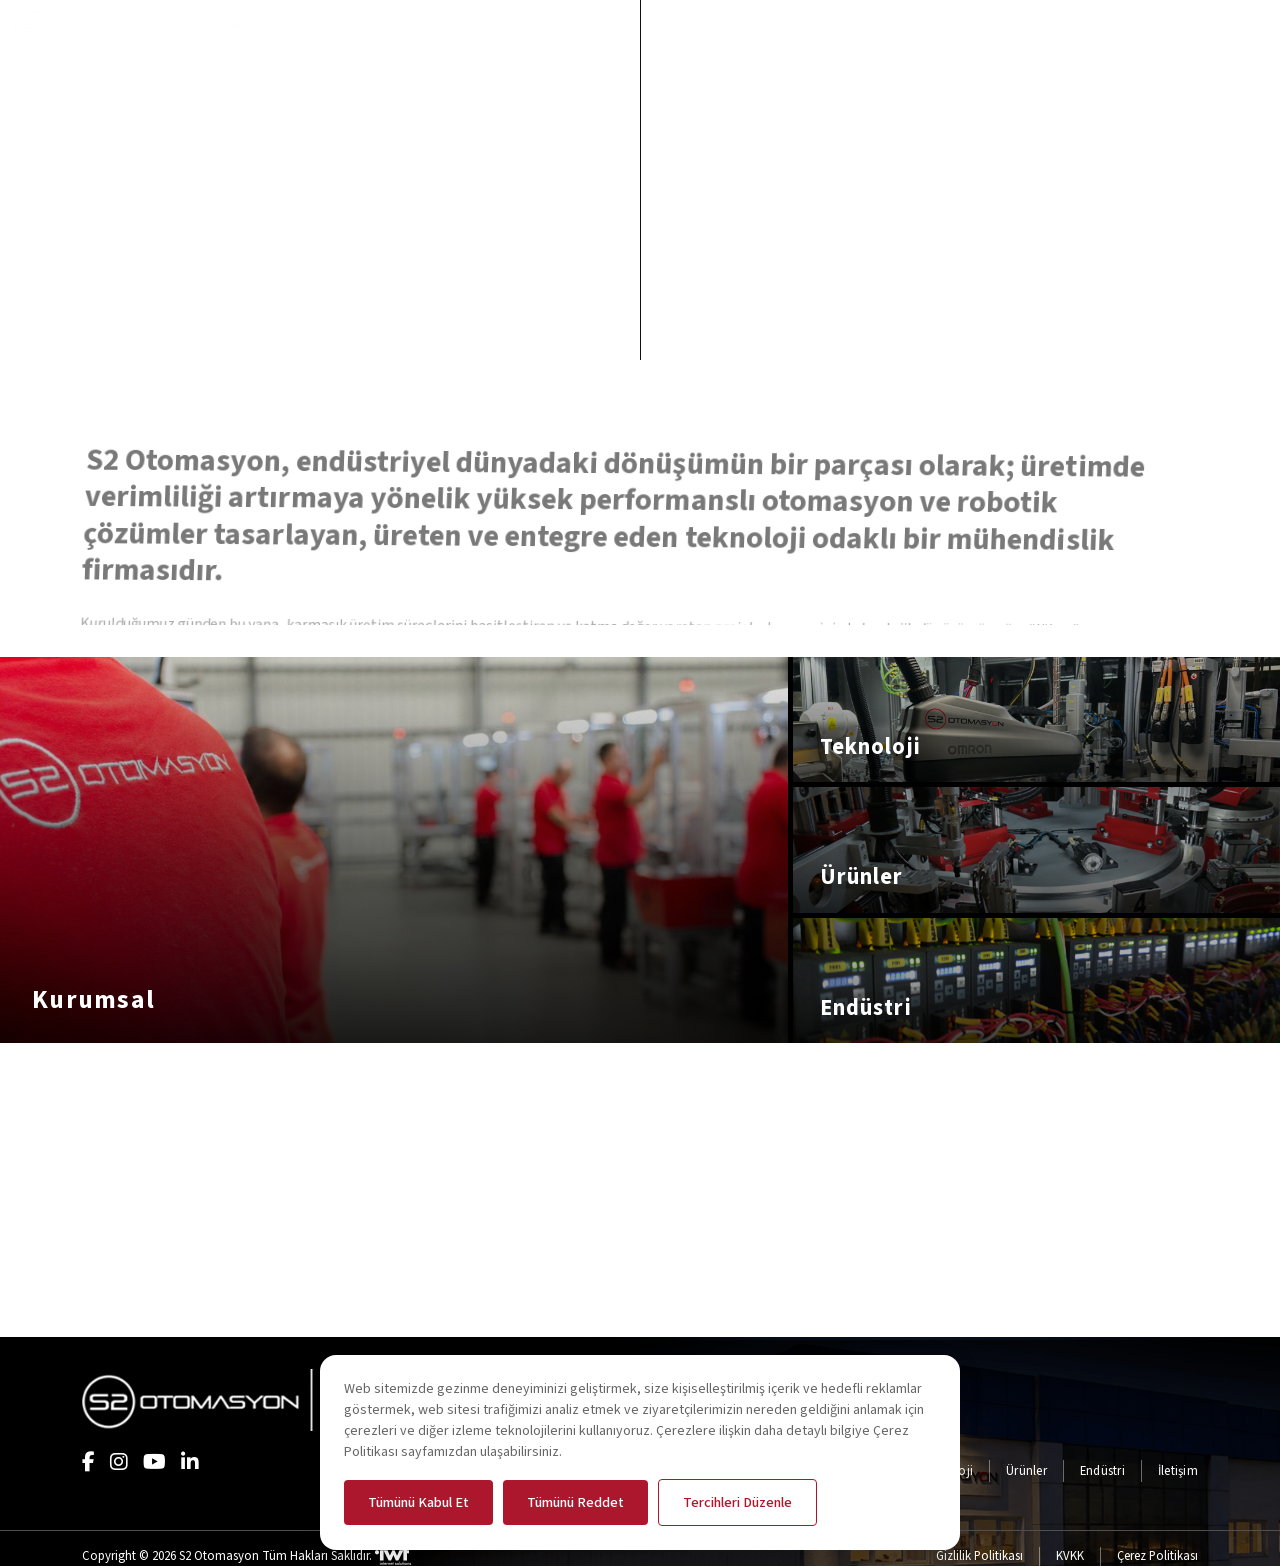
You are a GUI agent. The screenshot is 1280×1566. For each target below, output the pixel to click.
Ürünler (1026, 1471)
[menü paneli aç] (1253, 31)
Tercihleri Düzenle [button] (737, 1502)
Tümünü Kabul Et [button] (418, 1502)
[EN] (1122, 31)
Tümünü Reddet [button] (575, 1502)
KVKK (1070, 1556)
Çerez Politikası (1157, 1556)
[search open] (1199, 31)
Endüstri (1102, 1471)
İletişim (1178, 1471)
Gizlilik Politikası (979, 1556)
